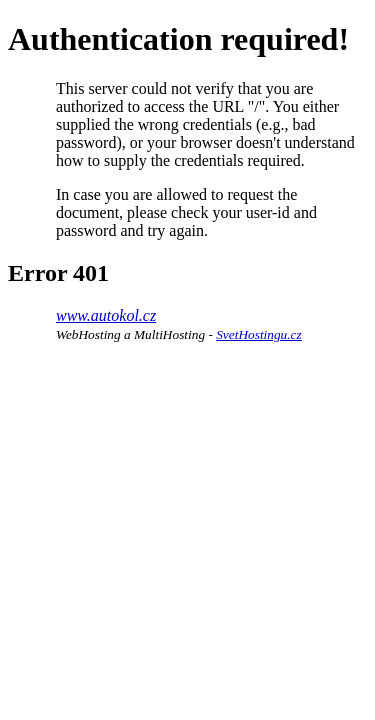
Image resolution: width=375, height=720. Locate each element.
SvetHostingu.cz (259, 334)
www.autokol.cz (106, 315)
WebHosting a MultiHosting (130, 334)
